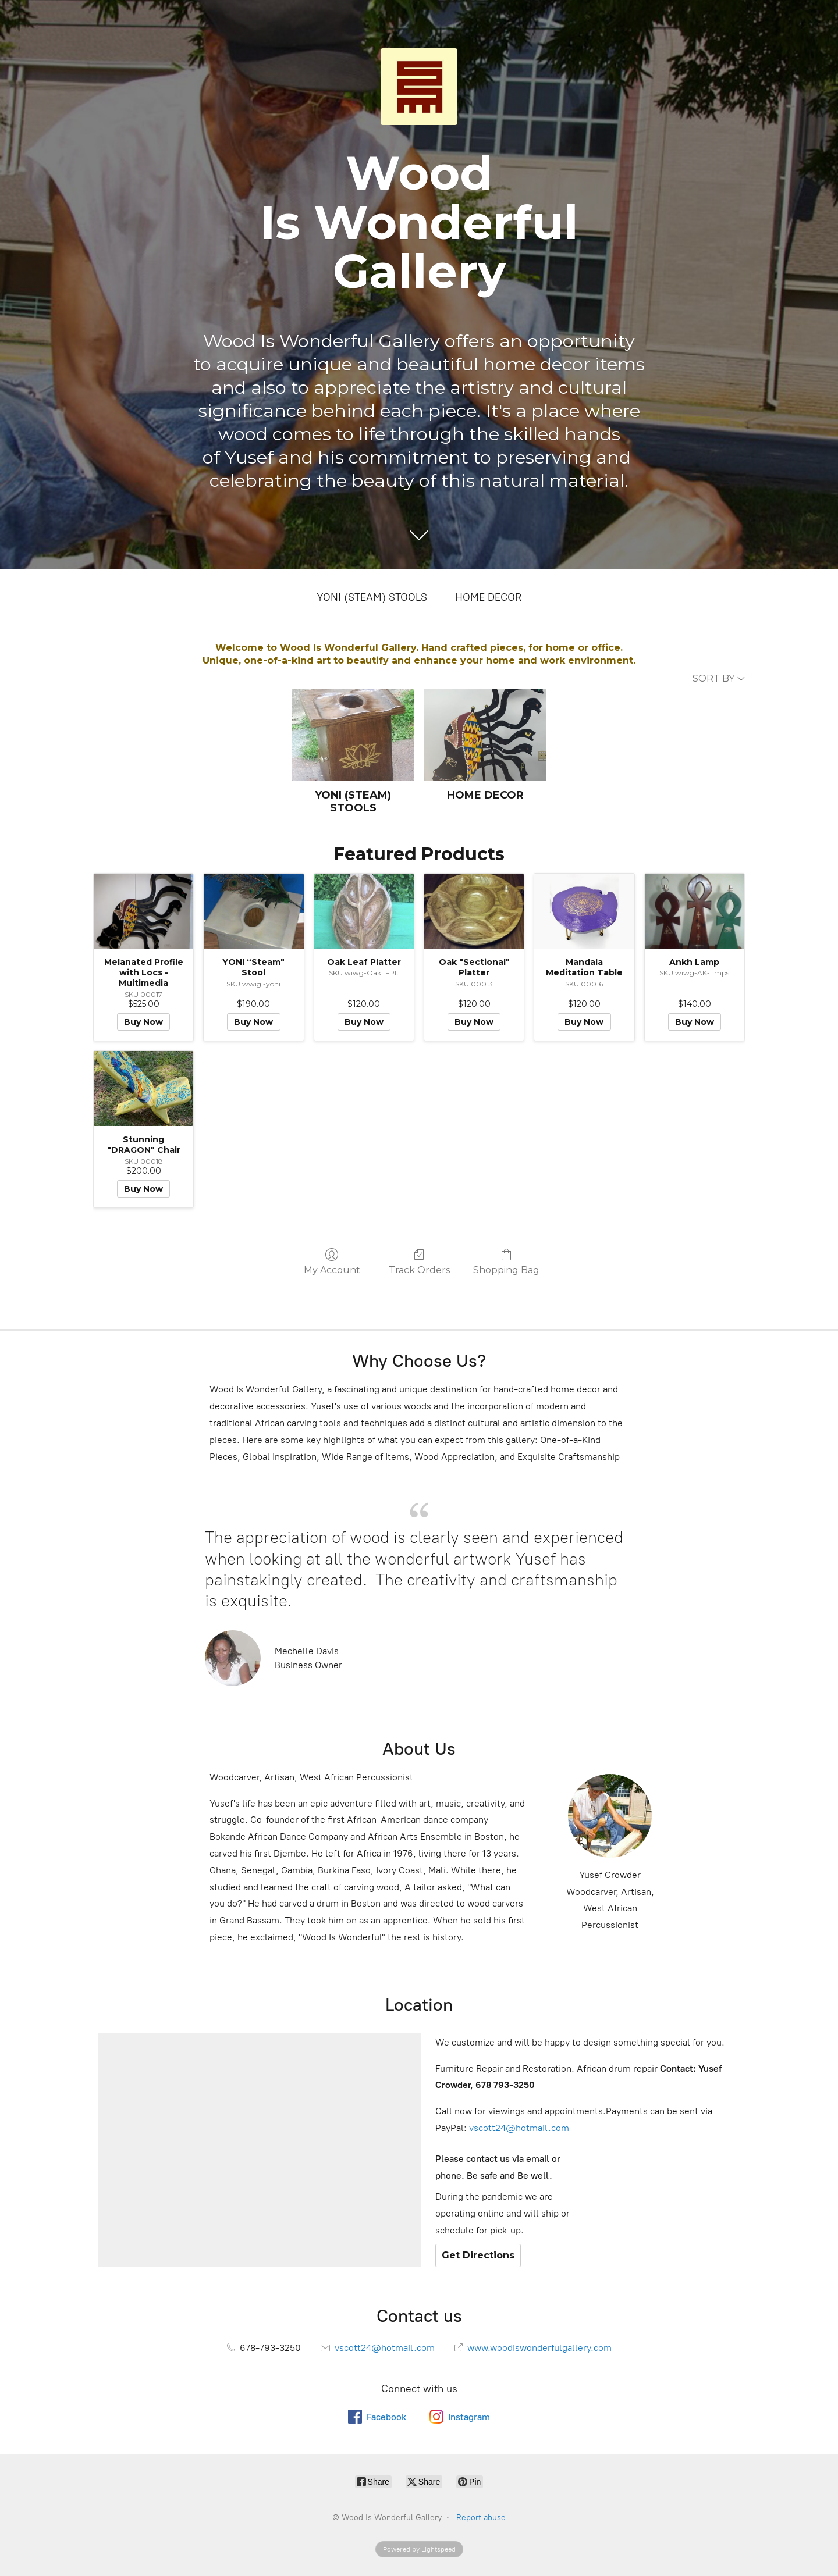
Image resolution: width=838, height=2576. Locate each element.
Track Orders (419, 1261)
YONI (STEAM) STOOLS (372, 597)
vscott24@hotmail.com (519, 2127)
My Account (332, 1261)
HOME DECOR (488, 597)
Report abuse (481, 2517)
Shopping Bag (506, 1261)
